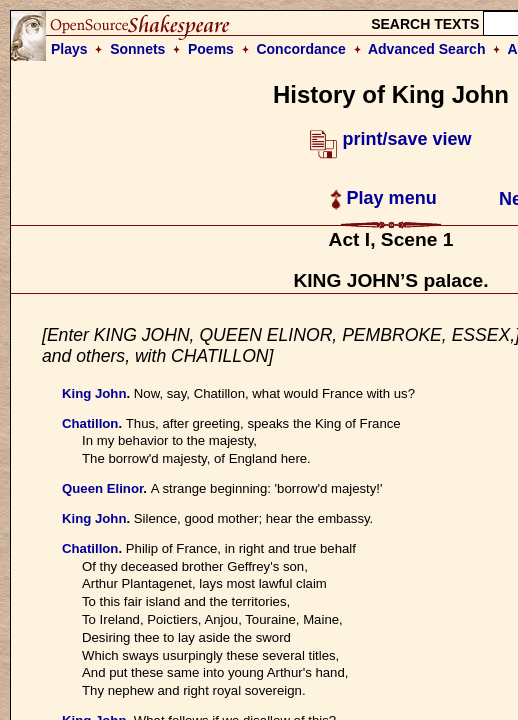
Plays (69, 49)
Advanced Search (427, 49)
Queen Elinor (102, 488)
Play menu (383, 198)
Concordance (300, 49)
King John (94, 393)
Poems (211, 49)
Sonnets (137, 49)
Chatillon (90, 423)
